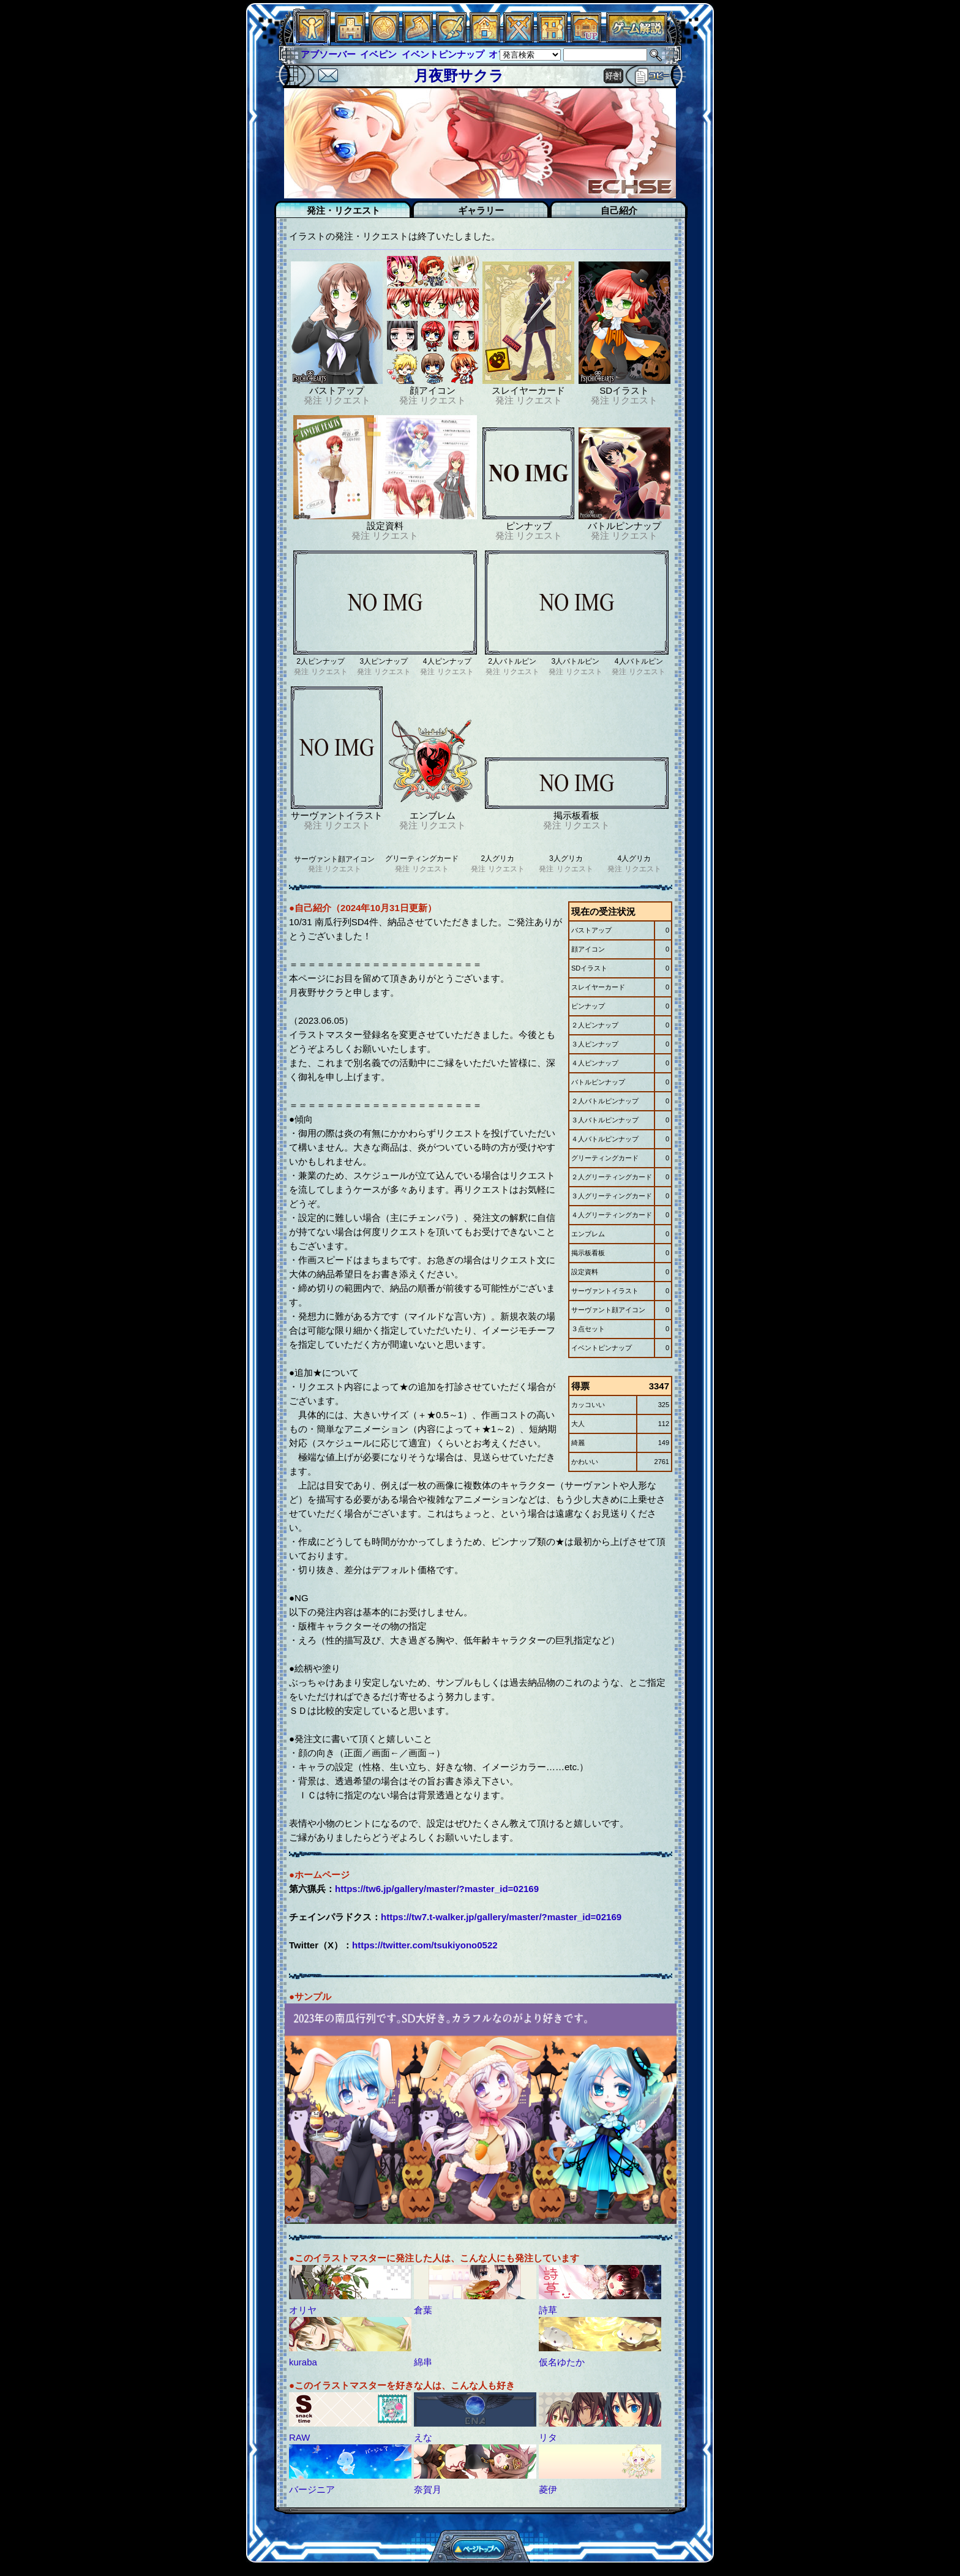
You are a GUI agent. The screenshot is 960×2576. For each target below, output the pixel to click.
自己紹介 (619, 210)
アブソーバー (328, 54)
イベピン (378, 54)
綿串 (423, 2362)
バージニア (312, 2489)
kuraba (303, 2362)
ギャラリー (481, 210)
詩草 (548, 2310)
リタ (548, 2437)
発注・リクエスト (343, 210)
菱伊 (548, 2489)
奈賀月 (427, 2489)
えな (423, 2437)
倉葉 (423, 2310)
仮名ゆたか (562, 2362)
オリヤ (303, 2310)
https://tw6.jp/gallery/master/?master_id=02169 (437, 1888)
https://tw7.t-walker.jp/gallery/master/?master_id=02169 (501, 1917)
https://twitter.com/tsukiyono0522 (425, 1945)
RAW (299, 2437)
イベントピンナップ (443, 54)
